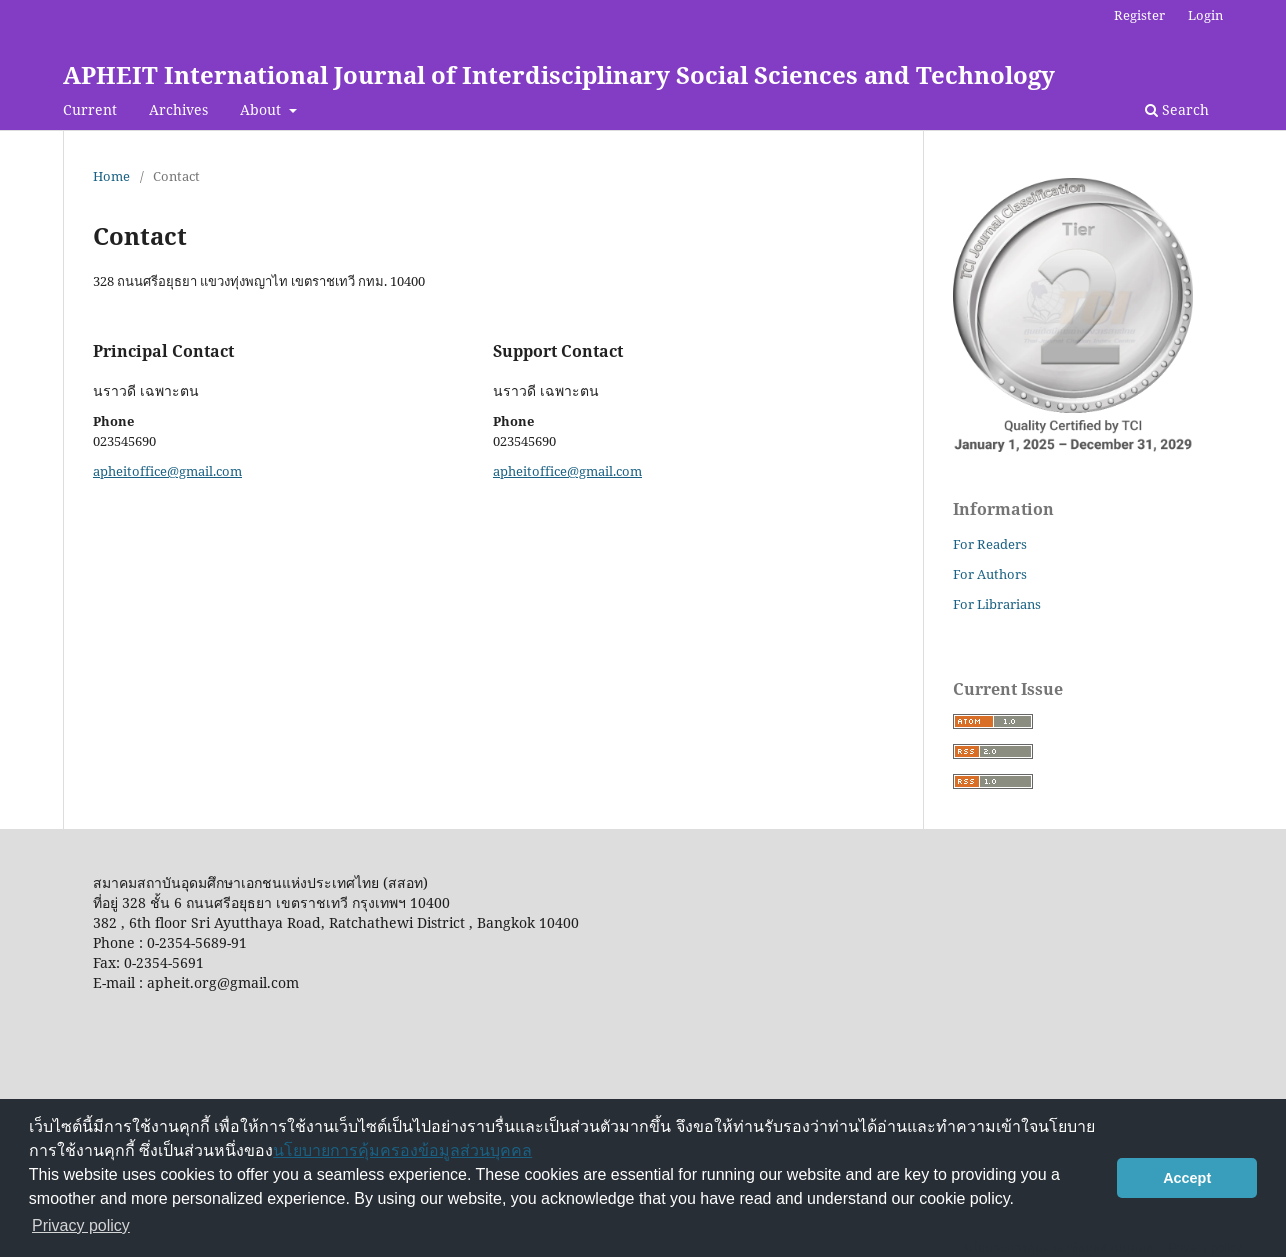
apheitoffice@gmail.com (167, 471)
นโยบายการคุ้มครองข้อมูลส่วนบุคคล (402, 1150)
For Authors (990, 574)
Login (1205, 15)
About (262, 109)
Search (1177, 109)
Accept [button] (1187, 1178)
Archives (178, 109)
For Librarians (997, 604)
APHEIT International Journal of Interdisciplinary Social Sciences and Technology (559, 74)
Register (1139, 15)
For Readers (990, 544)
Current (90, 109)
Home (111, 176)
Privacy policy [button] (81, 1225)
